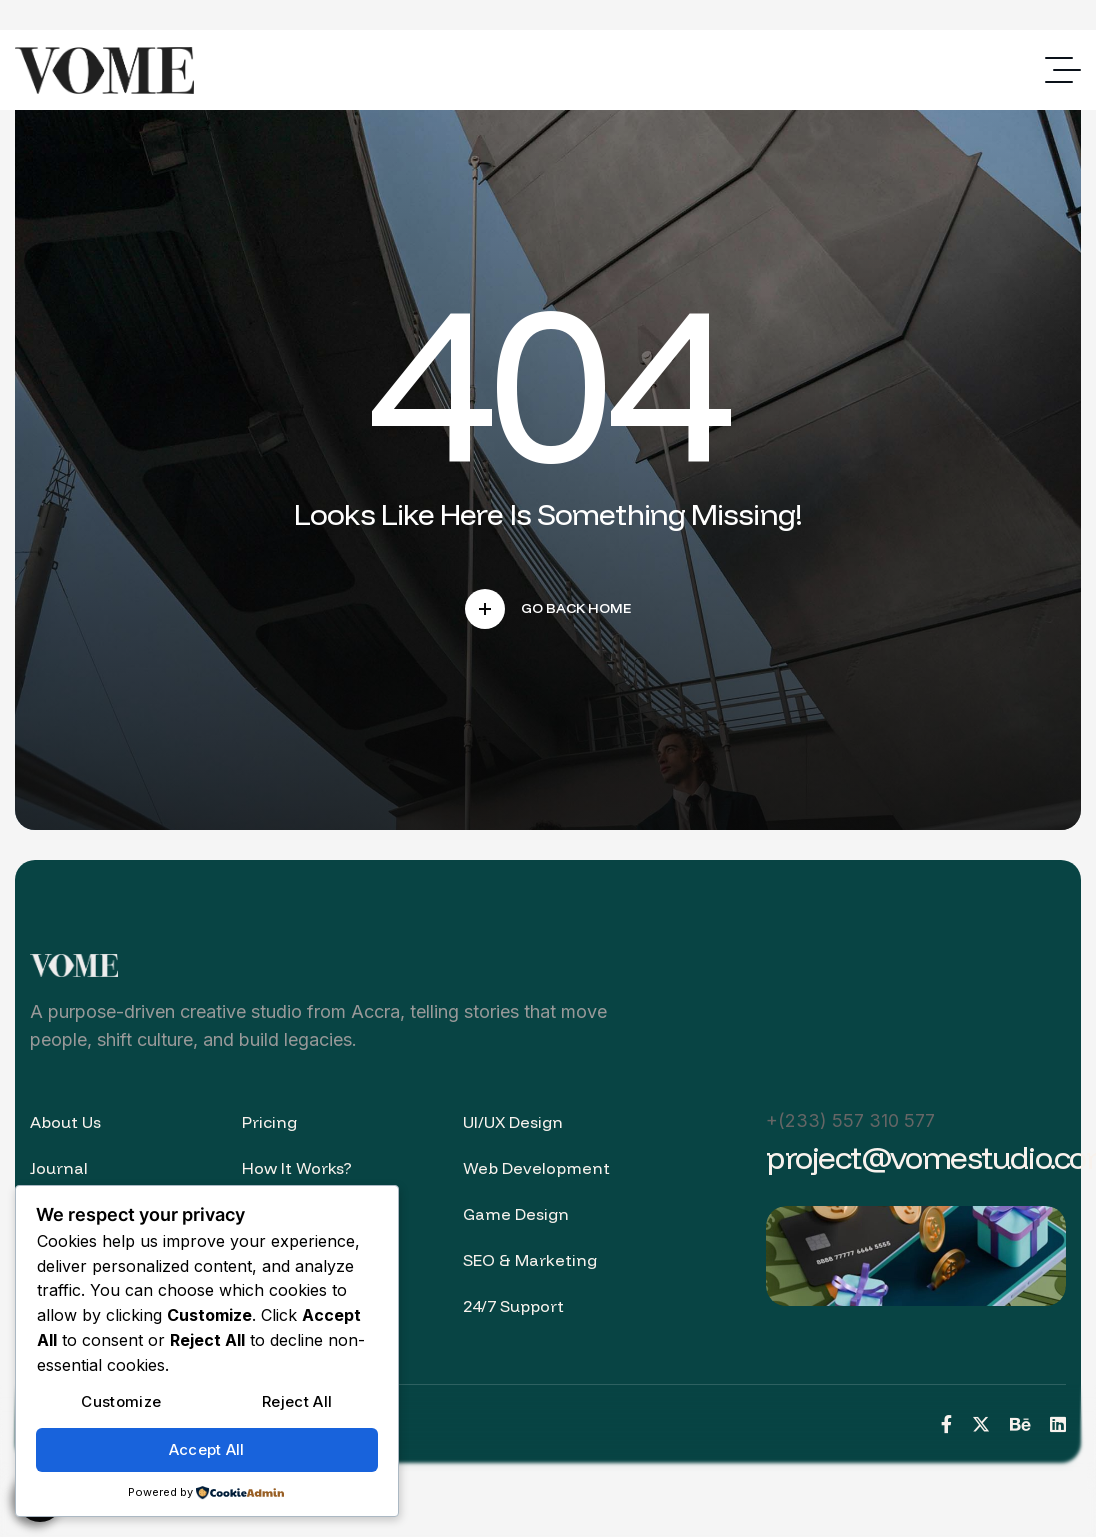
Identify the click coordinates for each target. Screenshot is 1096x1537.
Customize (121, 1401)
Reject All (297, 1401)
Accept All (207, 1449)
